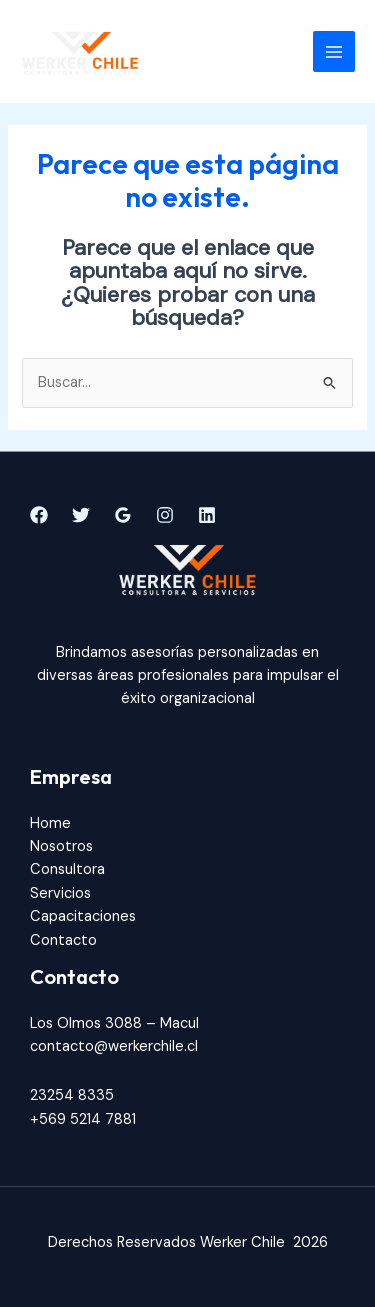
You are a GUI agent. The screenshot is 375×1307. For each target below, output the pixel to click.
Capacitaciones (83, 916)
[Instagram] (165, 515)
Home (50, 823)
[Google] (123, 515)
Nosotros (61, 846)
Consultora (67, 869)
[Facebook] (39, 515)
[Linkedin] (207, 515)
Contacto (63, 940)
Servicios (60, 893)
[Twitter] (81, 515)
